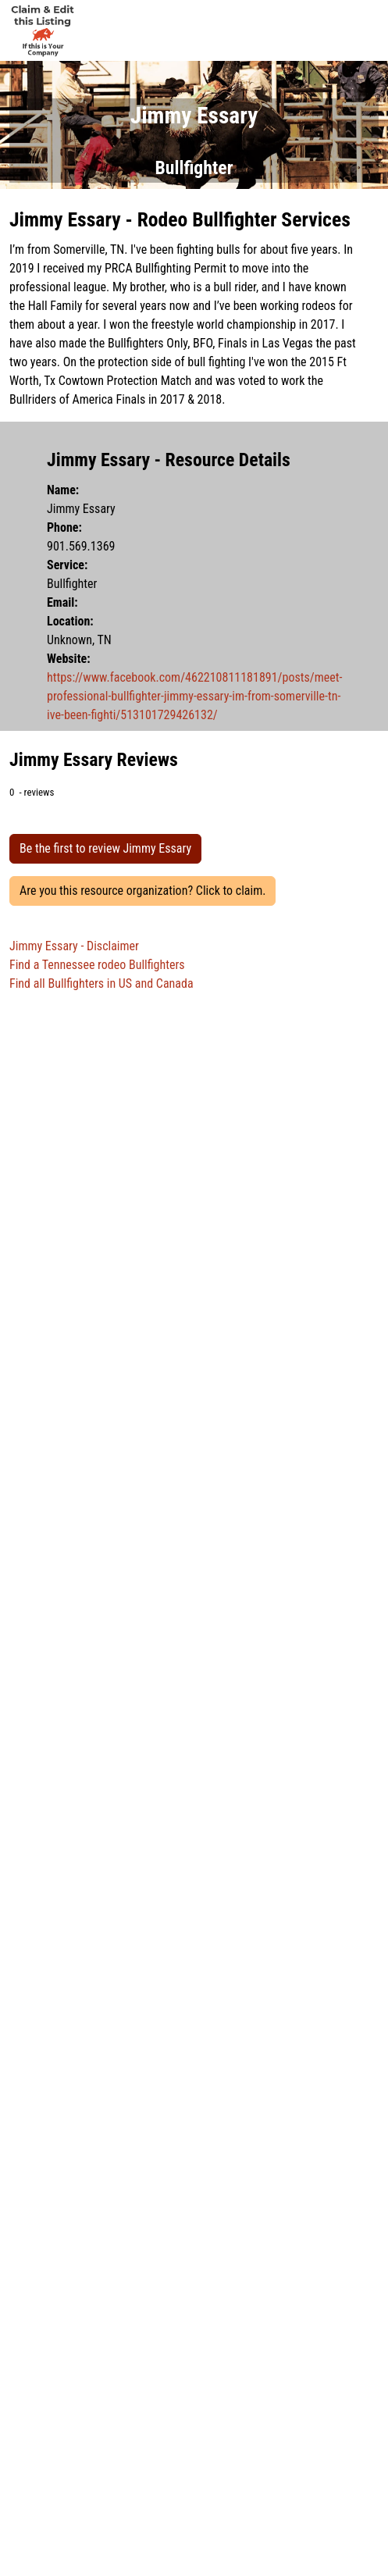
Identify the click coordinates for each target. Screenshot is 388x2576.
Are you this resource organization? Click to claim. (142, 890)
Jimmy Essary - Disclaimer (74, 946)
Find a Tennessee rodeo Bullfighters (97, 964)
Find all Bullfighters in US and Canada (101, 983)
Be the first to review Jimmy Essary (105, 848)
